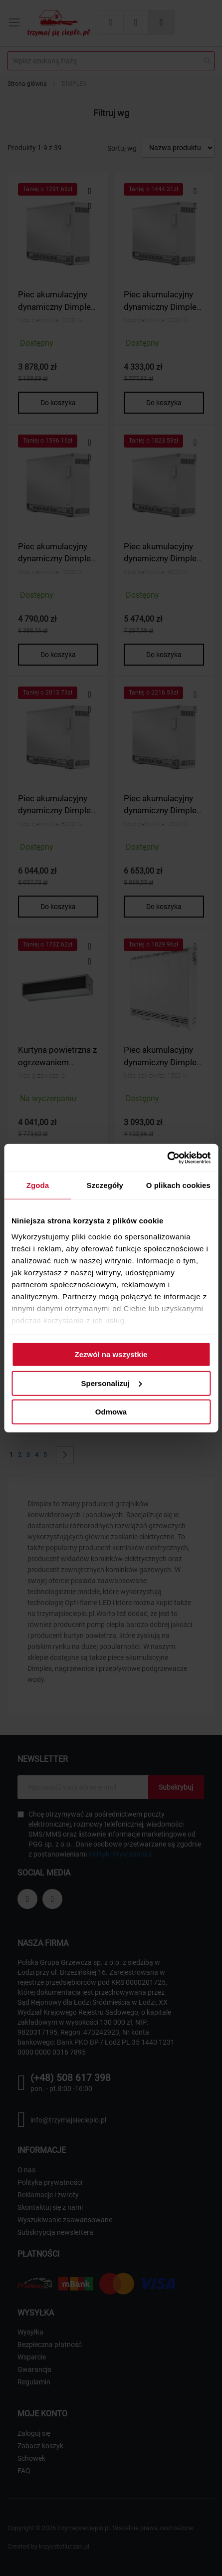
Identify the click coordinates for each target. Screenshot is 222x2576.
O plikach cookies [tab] (178, 1185)
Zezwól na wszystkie (111, 1354)
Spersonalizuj (111, 1383)
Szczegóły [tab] (105, 1185)
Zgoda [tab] (37, 1185)
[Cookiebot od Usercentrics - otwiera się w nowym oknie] (167, 1157)
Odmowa (111, 1411)
